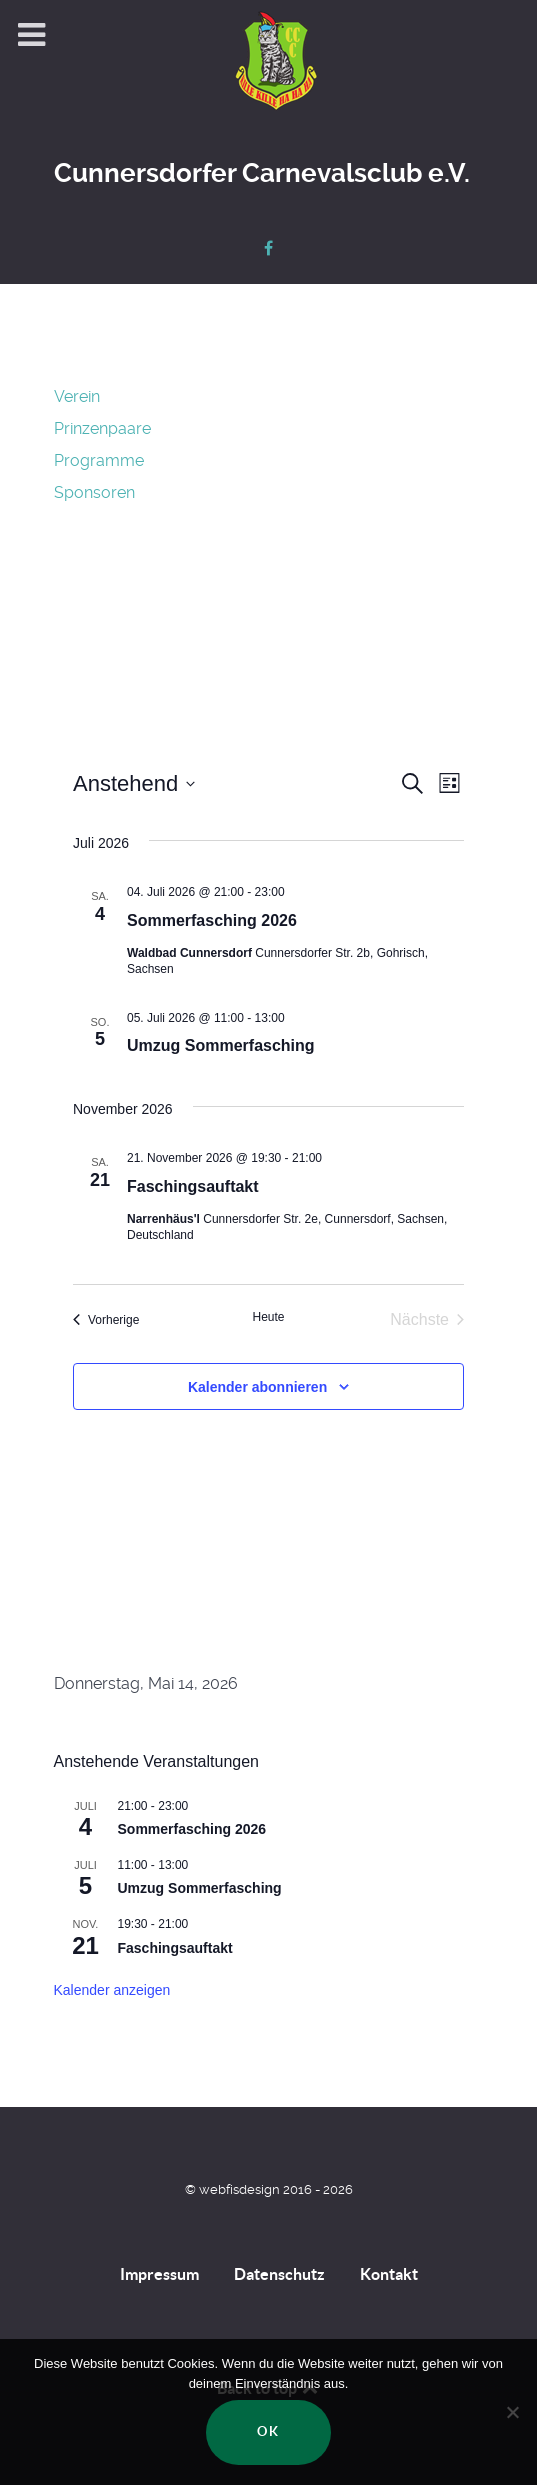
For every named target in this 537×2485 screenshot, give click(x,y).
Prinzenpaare (102, 428)
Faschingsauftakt (193, 1186)
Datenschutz (279, 2274)
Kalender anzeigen (112, 1990)
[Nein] (512, 2412)
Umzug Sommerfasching (221, 1045)
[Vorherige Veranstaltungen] (106, 1320)
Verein (77, 396)
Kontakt (389, 2274)
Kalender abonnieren (257, 1387)
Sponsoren (94, 492)
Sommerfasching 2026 (212, 920)
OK (268, 2431)
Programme (99, 460)
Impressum (159, 2274)
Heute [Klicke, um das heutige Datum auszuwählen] (268, 1317)
